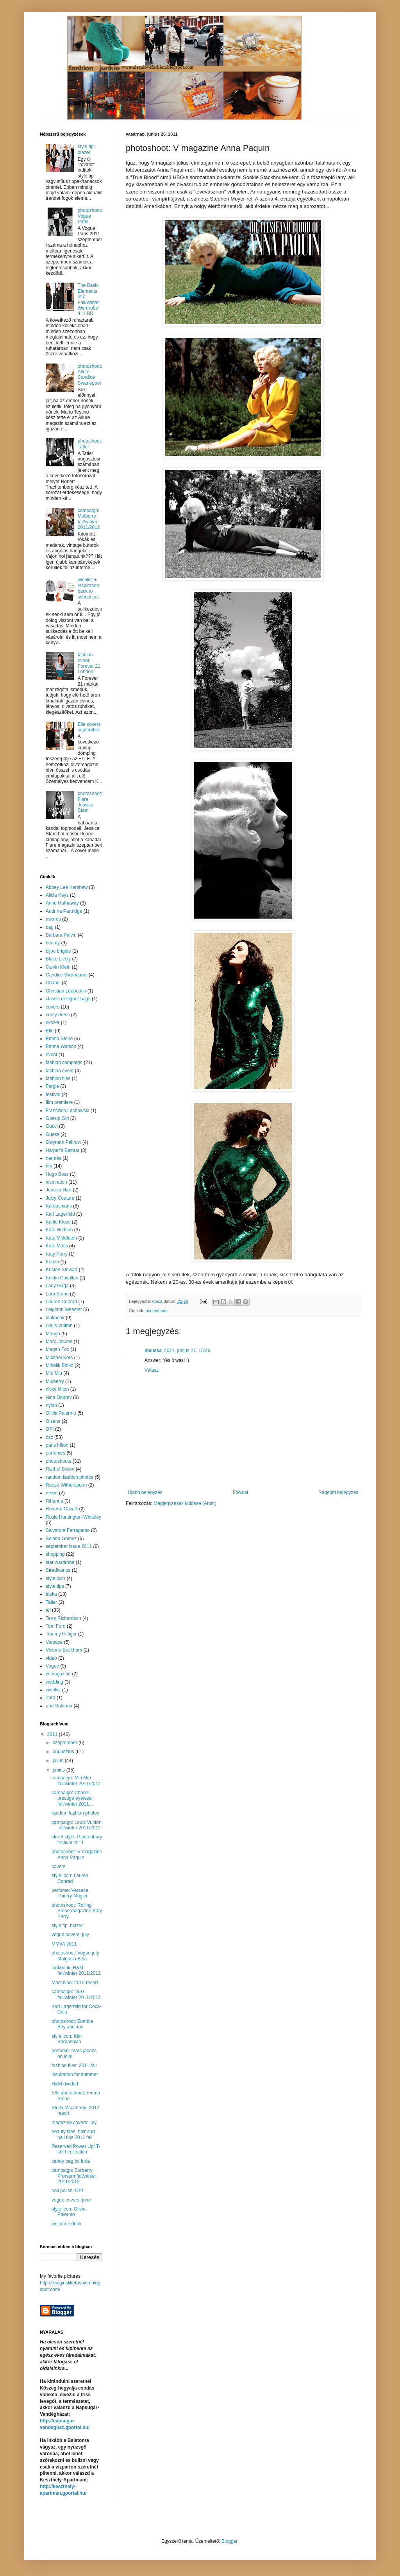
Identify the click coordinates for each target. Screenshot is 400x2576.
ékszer (52, 1022)
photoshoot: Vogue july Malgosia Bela (75, 1955)
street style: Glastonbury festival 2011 (77, 1839)
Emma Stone (59, 1038)
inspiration (56, 1182)
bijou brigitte (58, 951)
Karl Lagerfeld (60, 1214)
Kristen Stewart (61, 1269)
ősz (49, 1437)
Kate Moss (57, 1246)
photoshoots (157, 1310)
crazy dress (58, 1015)
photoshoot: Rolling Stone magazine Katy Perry (77, 1910)
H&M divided (65, 2084)
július (59, 1760)
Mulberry (55, 1381)
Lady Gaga (57, 1285)
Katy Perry (57, 1254)
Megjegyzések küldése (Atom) (185, 1503)
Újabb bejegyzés (145, 1492)
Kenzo (52, 1262)
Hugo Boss (57, 1174)
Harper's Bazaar (62, 1150)
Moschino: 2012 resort (75, 1982)
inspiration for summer (75, 2074)
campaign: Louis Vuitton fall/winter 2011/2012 (77, 1825)
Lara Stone (57, 1294)
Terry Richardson (63, 1618)
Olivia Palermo (61, 1413)
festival (53, 1094)
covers (52, 1007)
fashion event (59, 1070)
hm (49, 1166)
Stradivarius (58, 1570)
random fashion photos (69, 1477)
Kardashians (59, 1206)
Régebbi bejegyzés (338, 1492)
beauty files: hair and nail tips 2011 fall (73, 2134)
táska (51, 1594)
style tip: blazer (86, 149)
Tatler (51, 1602)
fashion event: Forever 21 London (89, 663)
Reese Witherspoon (66, 1485)
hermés (53, 1158)
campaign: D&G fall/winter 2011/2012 (76, 1994)
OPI (50, 1429)
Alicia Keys (57, 895)
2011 (53, 1734)
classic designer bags (68, 998)
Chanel (53, 982)
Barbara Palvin (61, 935)
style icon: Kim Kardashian (67, 2038)
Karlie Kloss (58, 1222)
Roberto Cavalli (62, 1509)
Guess (52, 1134)
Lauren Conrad (61, 1301)
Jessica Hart (58, 1190)
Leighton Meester (64, 1309)
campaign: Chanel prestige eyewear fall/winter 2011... (72, 1798)
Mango (53, 1333)
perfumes (55, 1453)
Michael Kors (59, 1357)
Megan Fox (57, 1349)
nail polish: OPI (67, 2190)
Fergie (52, 1086)
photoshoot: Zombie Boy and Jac (72, 2024)
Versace (54, 1642)
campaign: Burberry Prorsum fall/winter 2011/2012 (74, 2176)
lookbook (55, 1317)
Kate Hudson (59, 1229)
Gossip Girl (57, 1118)
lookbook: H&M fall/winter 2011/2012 (76, 1970)
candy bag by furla (71, 2161)
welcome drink (67, 2224)
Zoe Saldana (59, 1706)
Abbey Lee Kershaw (67, 887)
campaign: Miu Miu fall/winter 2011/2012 (76, 1780)
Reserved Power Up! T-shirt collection (76, 2149)
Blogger (229, 2541)
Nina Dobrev (59, 1397)
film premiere (59, 1102)
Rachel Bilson (60, 1469)
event (51, 1054)
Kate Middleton (61, 1238)
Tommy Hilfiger (61, 1634)
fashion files (58, 1078)
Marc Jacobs (59, 1341)
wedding (54, 1682)
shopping (55, 1554)
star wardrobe (60, 1562)
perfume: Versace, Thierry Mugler (70, 1893)
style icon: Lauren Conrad (70, 1878)
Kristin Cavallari (62, 1278)
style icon (55, 1578)
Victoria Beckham (64, 1650)
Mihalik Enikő (59, 1365)
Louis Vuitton (59, 1325)
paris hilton (57, 1445)
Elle (50, 1031)
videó (51, 1658)
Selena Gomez (61, 1538)
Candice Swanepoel (67, 975)
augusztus (64, 1751)
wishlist (53, 1690)
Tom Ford (56, 1626)
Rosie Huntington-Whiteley (73, 1517)
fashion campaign (64, 1062)
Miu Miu (54, 1373)
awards (53, 919)
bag (50, 927)
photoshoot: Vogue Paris (90, 216)
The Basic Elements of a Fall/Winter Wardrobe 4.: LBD (89, 299)
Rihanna (54, 1501)
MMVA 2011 (64, 1944)
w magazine (58, 1674)
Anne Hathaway (62, 903)
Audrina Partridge (64, 911)
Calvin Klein (58, 967)
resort (52, 1493)
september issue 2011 (69, 1546)
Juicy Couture (60, 1198)
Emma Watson (61, 1046)
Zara (50, 1697)
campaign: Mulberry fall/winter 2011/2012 (89, 519)
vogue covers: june (71, 2200)
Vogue (52, 1666)
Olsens (53, 1421)
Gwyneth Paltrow (63, 1142)
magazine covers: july (74, 2122)
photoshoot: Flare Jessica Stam (90, 802)
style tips (55, 1586)
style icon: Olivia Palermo (69, 2211)
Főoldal (240, 1492)
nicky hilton (57, 1389)
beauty (53, 943)
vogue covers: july (70, 1934)
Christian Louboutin (66, 991)
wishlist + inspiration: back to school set (89, 588)
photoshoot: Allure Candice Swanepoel (90, 375)
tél (48, 1610)
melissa (153, 1350)
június (59, 1770)
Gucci (52, 1126)
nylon (51, 1405)
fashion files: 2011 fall (74, 2065)
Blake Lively (58, 959)
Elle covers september (89, 727)
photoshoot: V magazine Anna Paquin (77, 1854)
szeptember (66, 1742)
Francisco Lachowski (67, 1110)
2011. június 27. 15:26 (187, 1350)
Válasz (152, 1370)
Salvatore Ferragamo (68, 1530)
